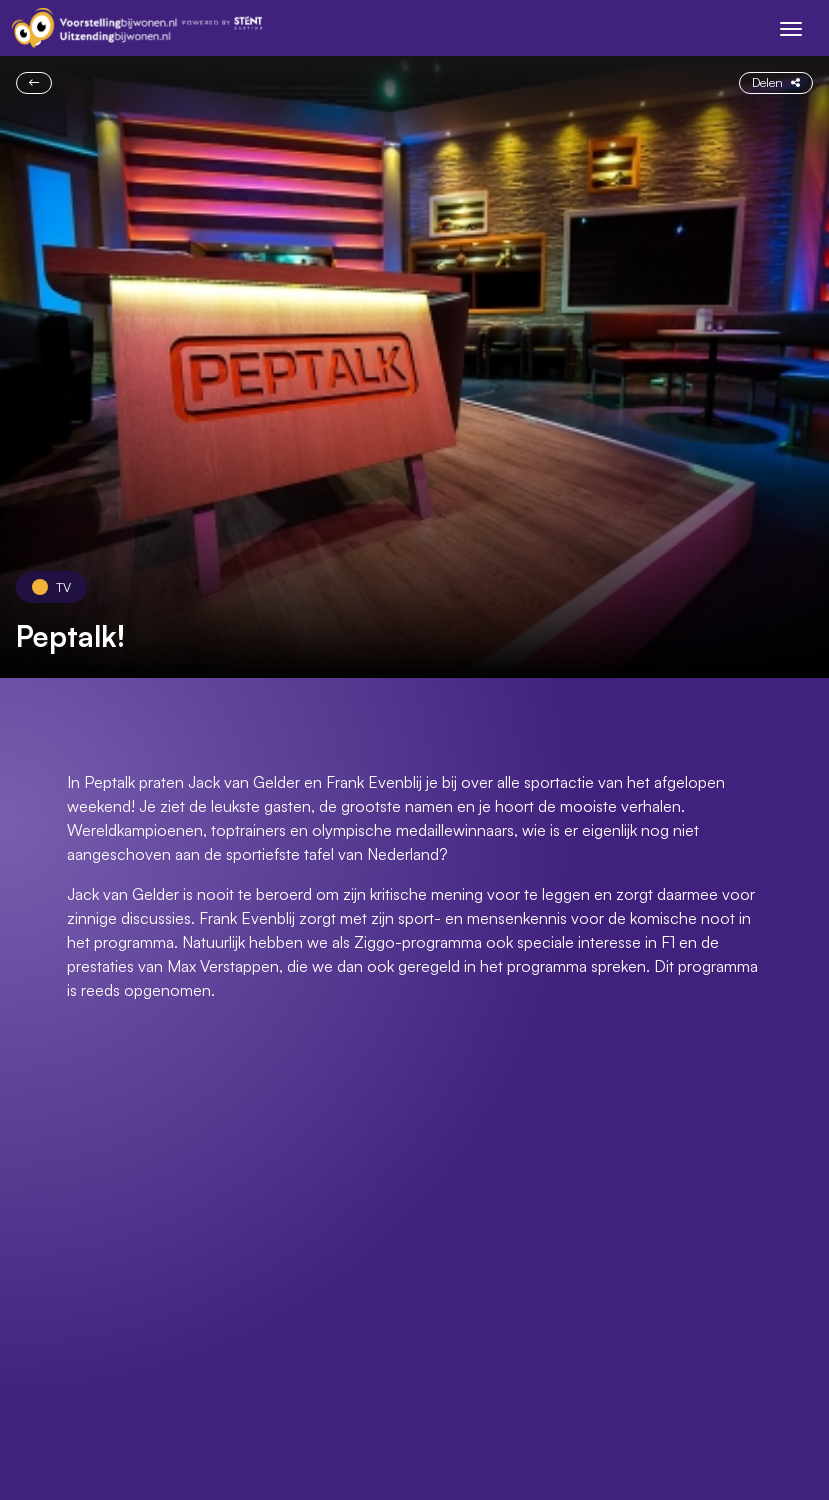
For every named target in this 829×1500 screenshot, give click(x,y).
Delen (776, 82)
